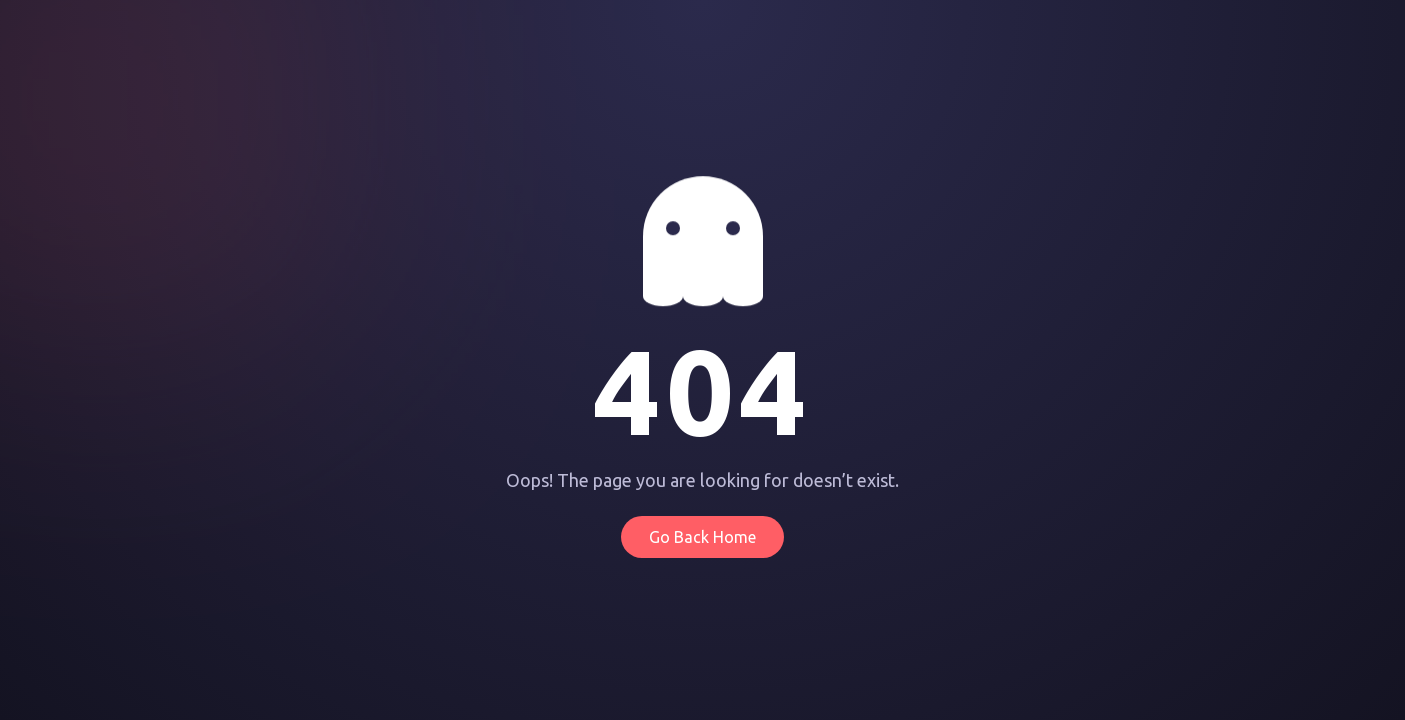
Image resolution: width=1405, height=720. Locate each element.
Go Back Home (702, 537)
